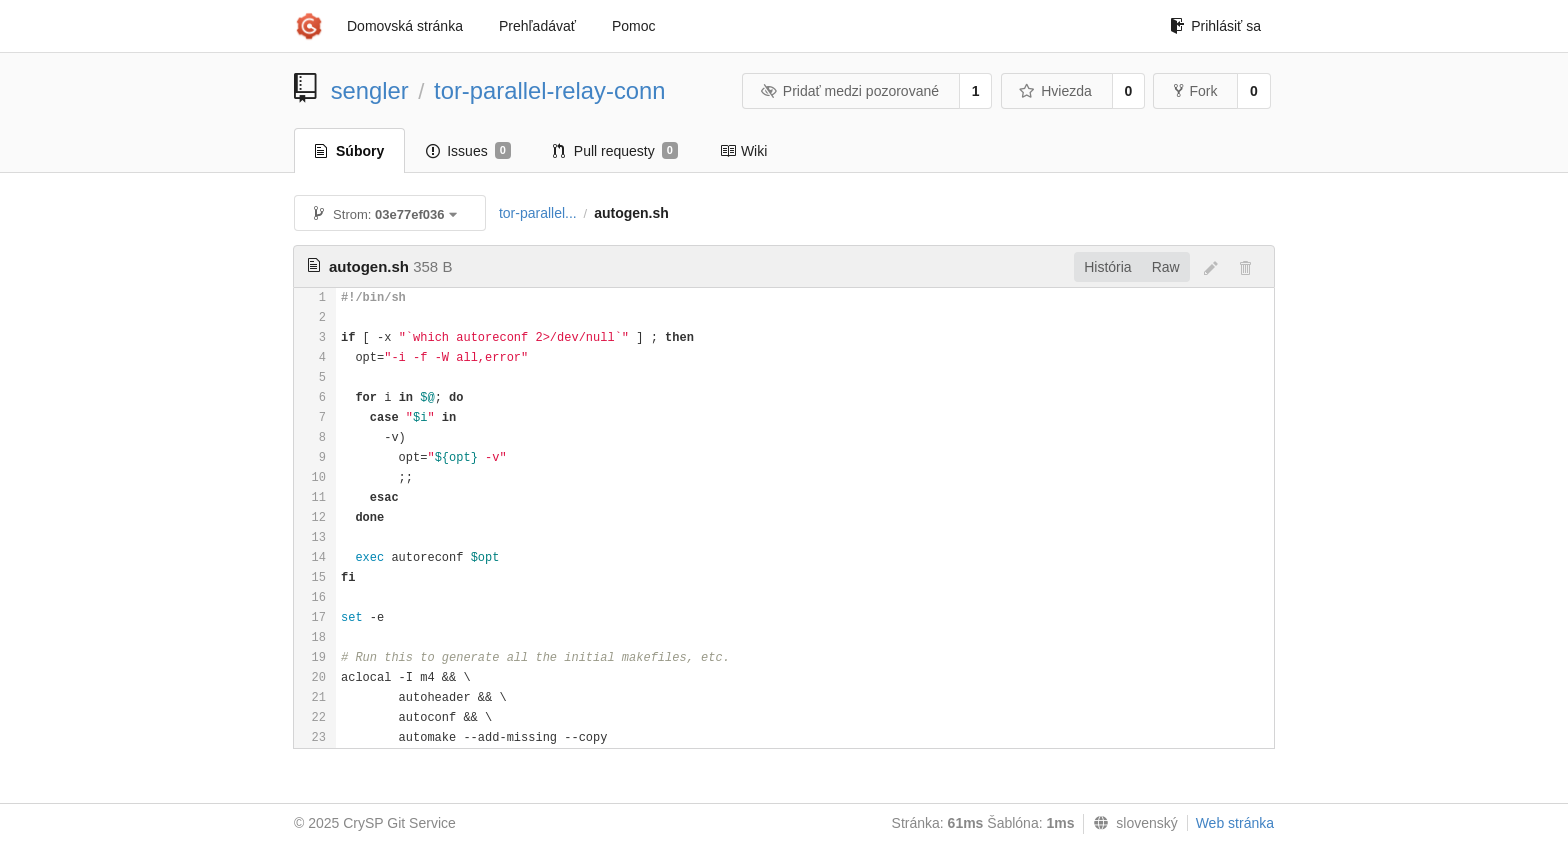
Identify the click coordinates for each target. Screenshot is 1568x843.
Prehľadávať (537, 26)
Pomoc (634, 26)
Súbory (349, 151)
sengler (370, 90)
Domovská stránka (405, 26)
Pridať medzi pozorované (849, 91)
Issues (468, 151)
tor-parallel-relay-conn (549, 90)
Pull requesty (615, 151)
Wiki (743, 151)
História (1107, 267)
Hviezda (1055, 91)
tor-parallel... (538, 213)
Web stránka (1235, 823)
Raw (1166, 267)
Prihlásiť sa (1215, 26)
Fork (1195, 91)
